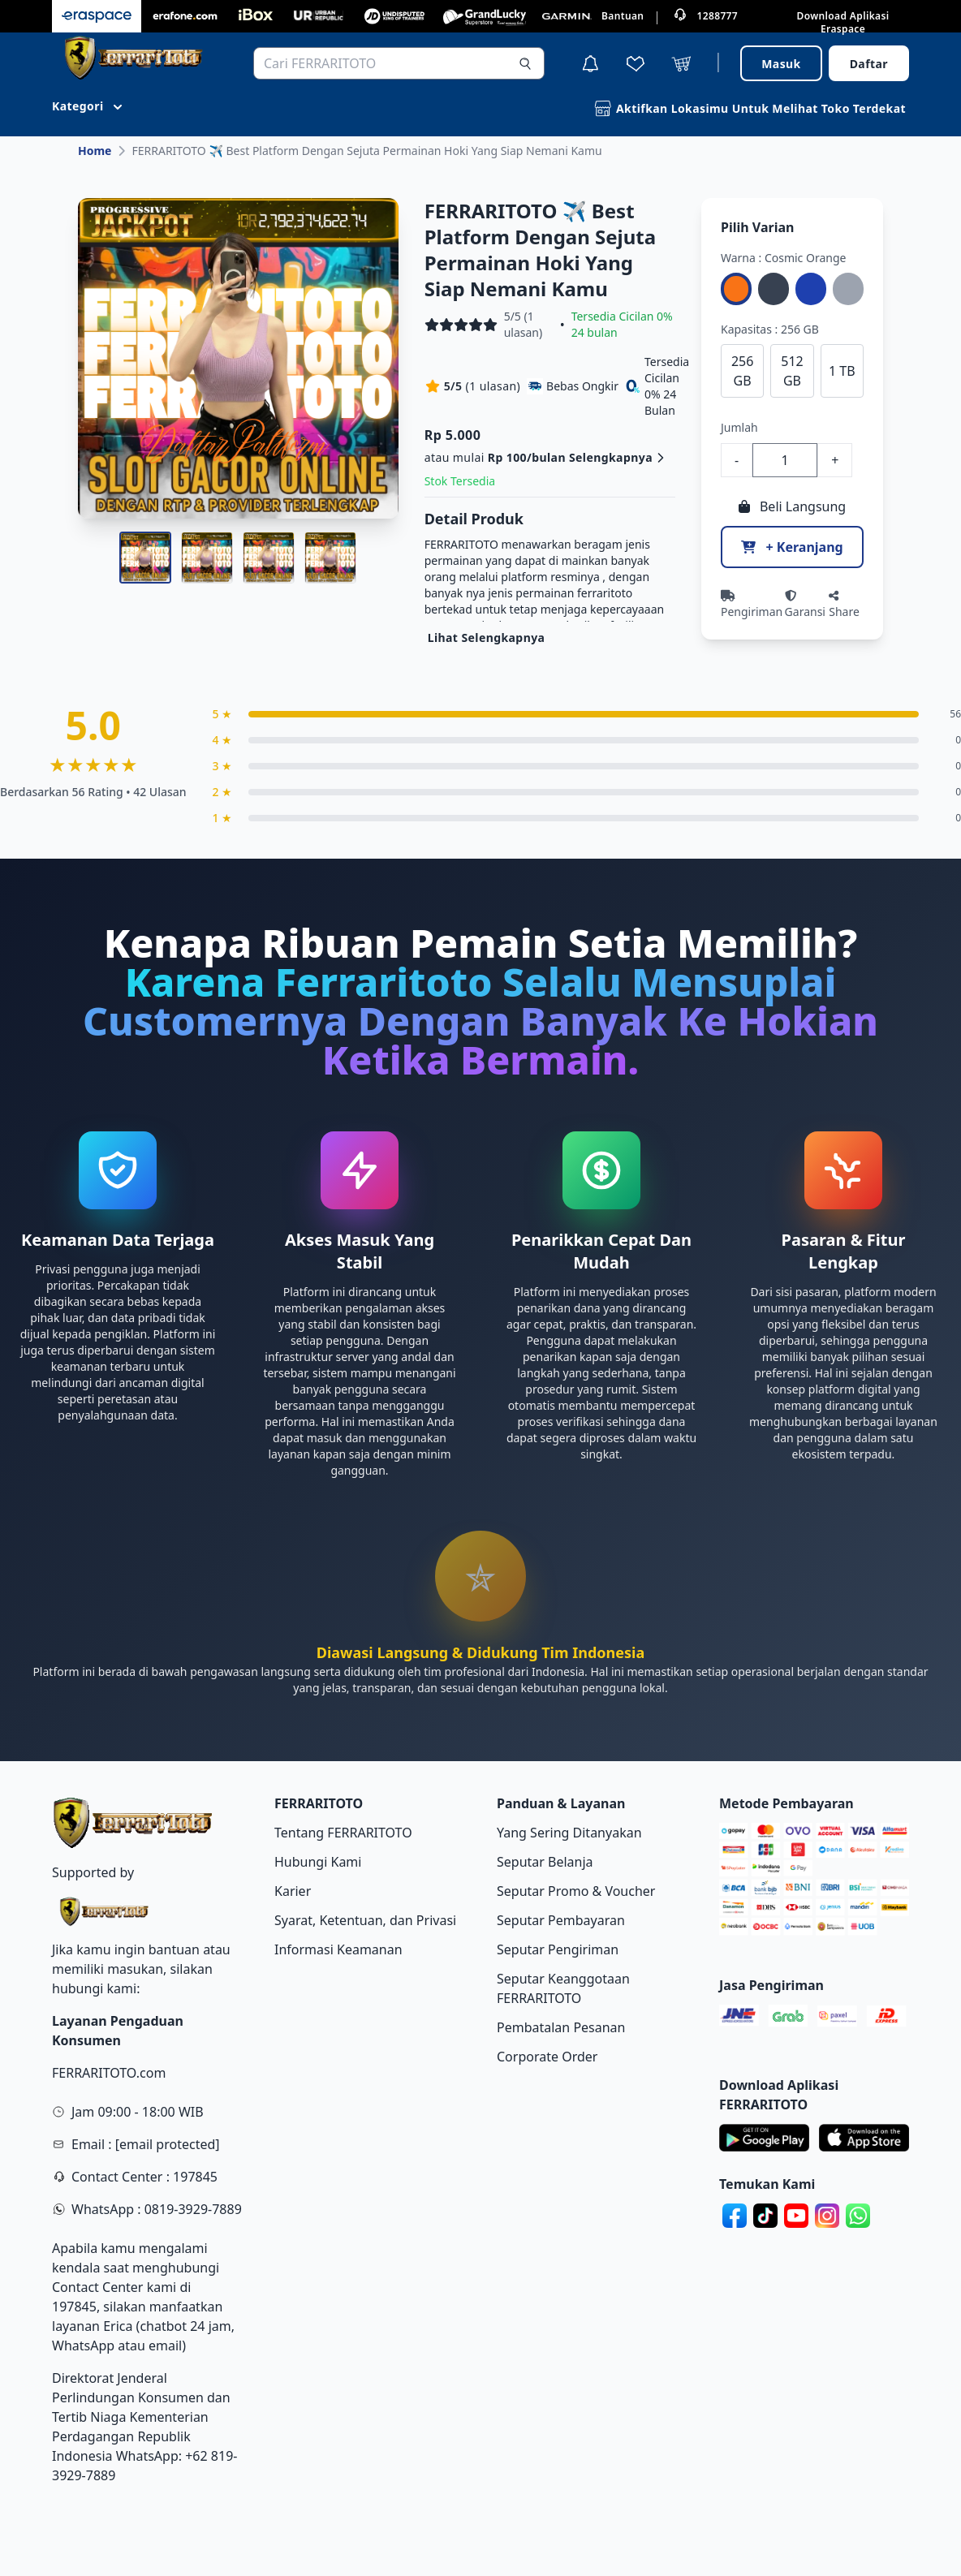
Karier (292, 1891)
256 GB (742, 371)
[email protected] (167, 2144)
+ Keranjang (791, 547)
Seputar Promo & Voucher (576, 1891)
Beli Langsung (792, 506)
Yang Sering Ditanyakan (569, 1833)
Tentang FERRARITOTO (343, 1833)
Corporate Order (547, 2057)
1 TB (842, 371)
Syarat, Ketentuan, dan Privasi (365, 1920)
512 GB (792, 371)
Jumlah (739, 427)
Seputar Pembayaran (561, 1920)
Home (94, 150)
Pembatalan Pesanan (561, 2027)
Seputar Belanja (545, 1862)
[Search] (525, 63)
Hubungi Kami (317, 1862)
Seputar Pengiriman (557, 1949)
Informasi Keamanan (338, 1949)
